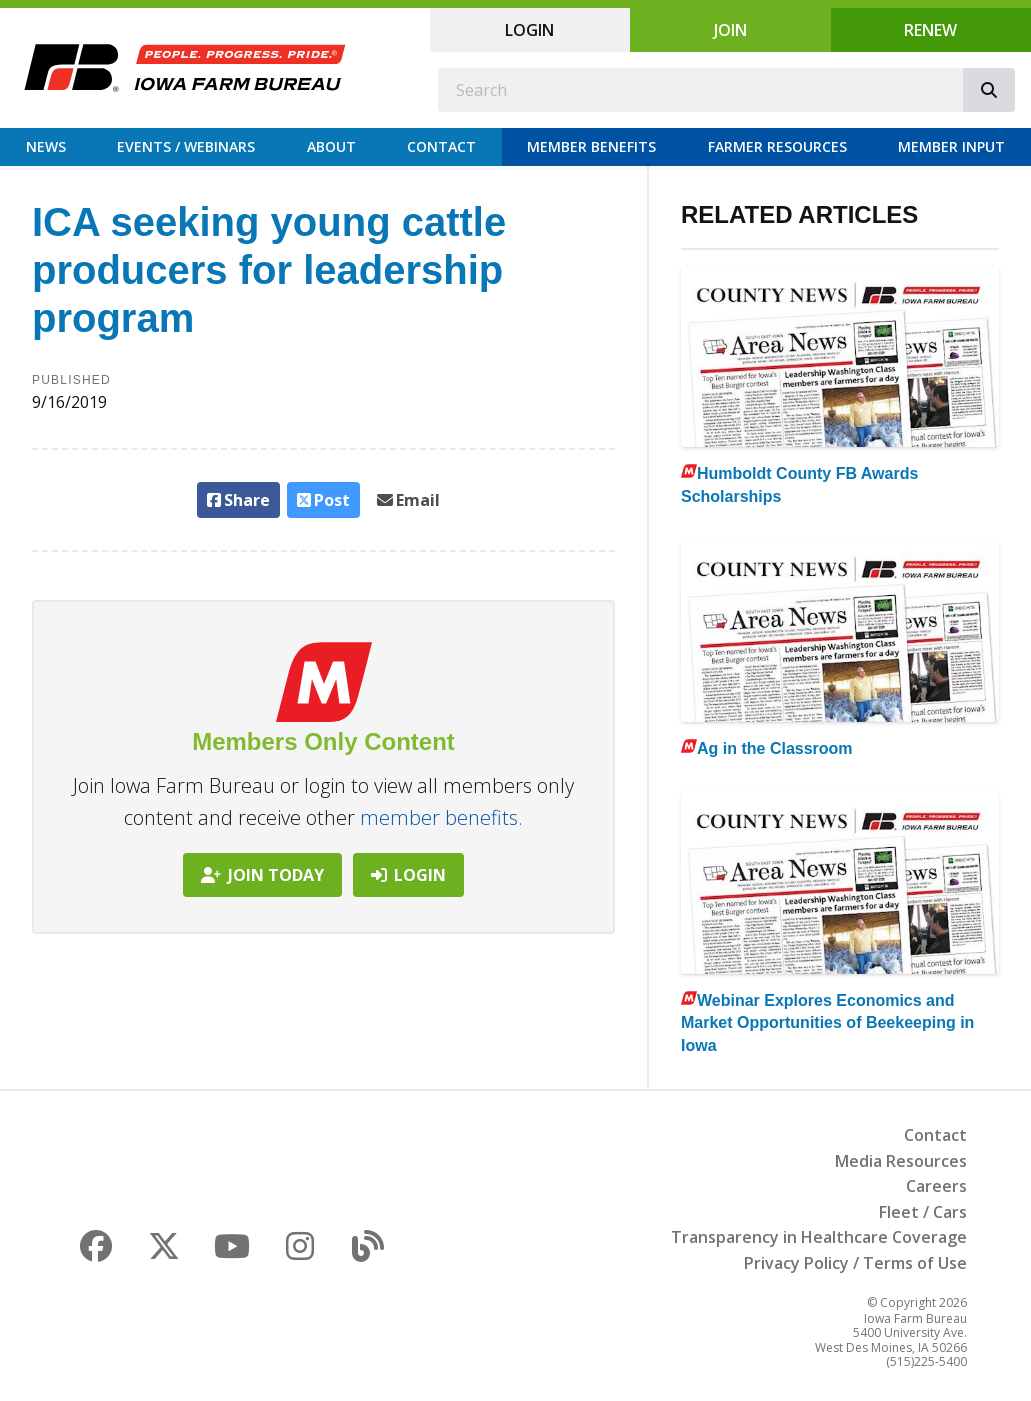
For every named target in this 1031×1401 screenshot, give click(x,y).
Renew (930, 30)
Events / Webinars (186, 146)
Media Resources (901, 1161)
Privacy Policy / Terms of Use (855, 1263)
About (331, 146)
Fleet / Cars (923, 1212)
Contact (441, 146)
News (46, 146)
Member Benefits (591, 146)
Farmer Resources (777, 146)
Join (730, 30)
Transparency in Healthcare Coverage (819, 1237)
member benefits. (441, 817)
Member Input (951, 146)
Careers (936, 1186)
